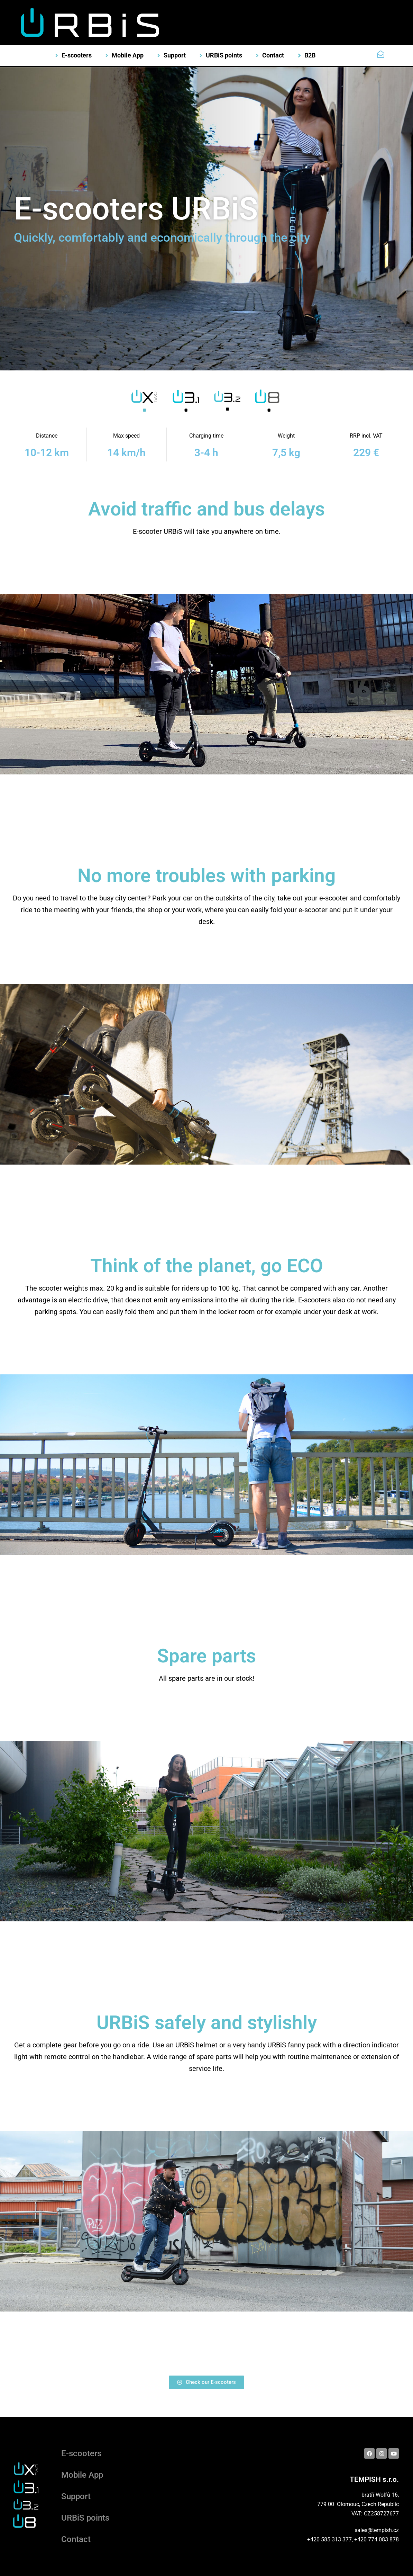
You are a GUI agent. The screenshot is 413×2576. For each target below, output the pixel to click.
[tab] (144, 403)
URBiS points (85, 2518)
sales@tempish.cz (377, 2530)
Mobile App (82, 2475)
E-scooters (81, 2453)
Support (76, 2496)
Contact (76, 2539)
